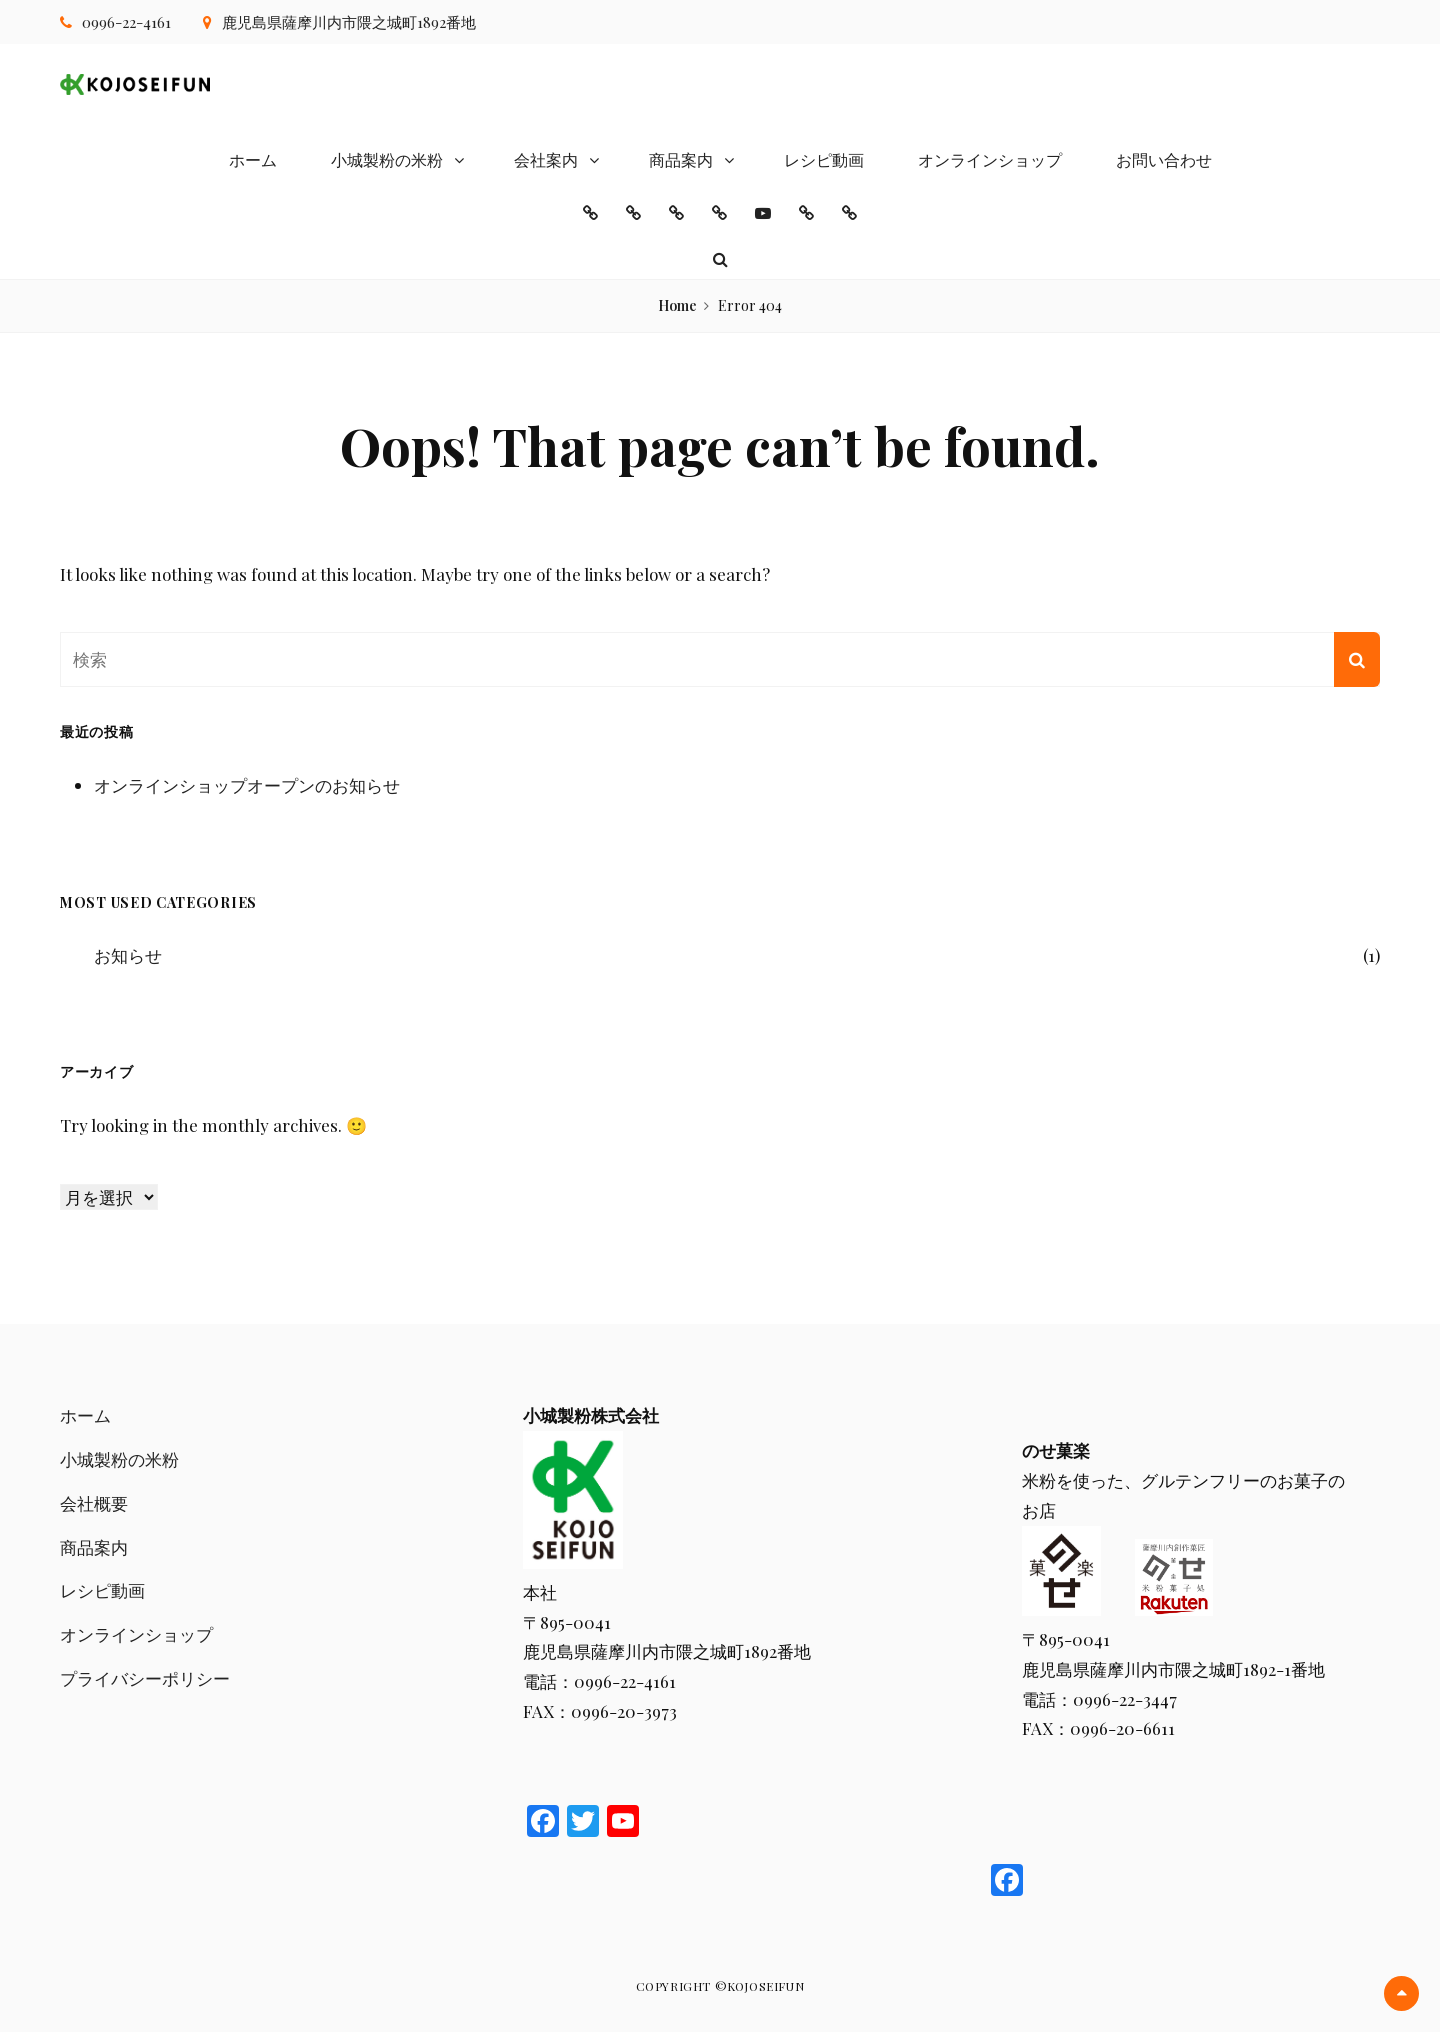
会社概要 (94, 1503)
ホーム (253, 159)
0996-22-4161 (126, 22)
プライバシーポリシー (145, 1678)
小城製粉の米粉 (387, 159)
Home (677, 305)
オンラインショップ (990, 159)
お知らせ (128, 955)
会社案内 (546, 159)
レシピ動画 (824, 159)
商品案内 (681, 159)
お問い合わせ (1164, 159)
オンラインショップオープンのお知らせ (247, 785)
